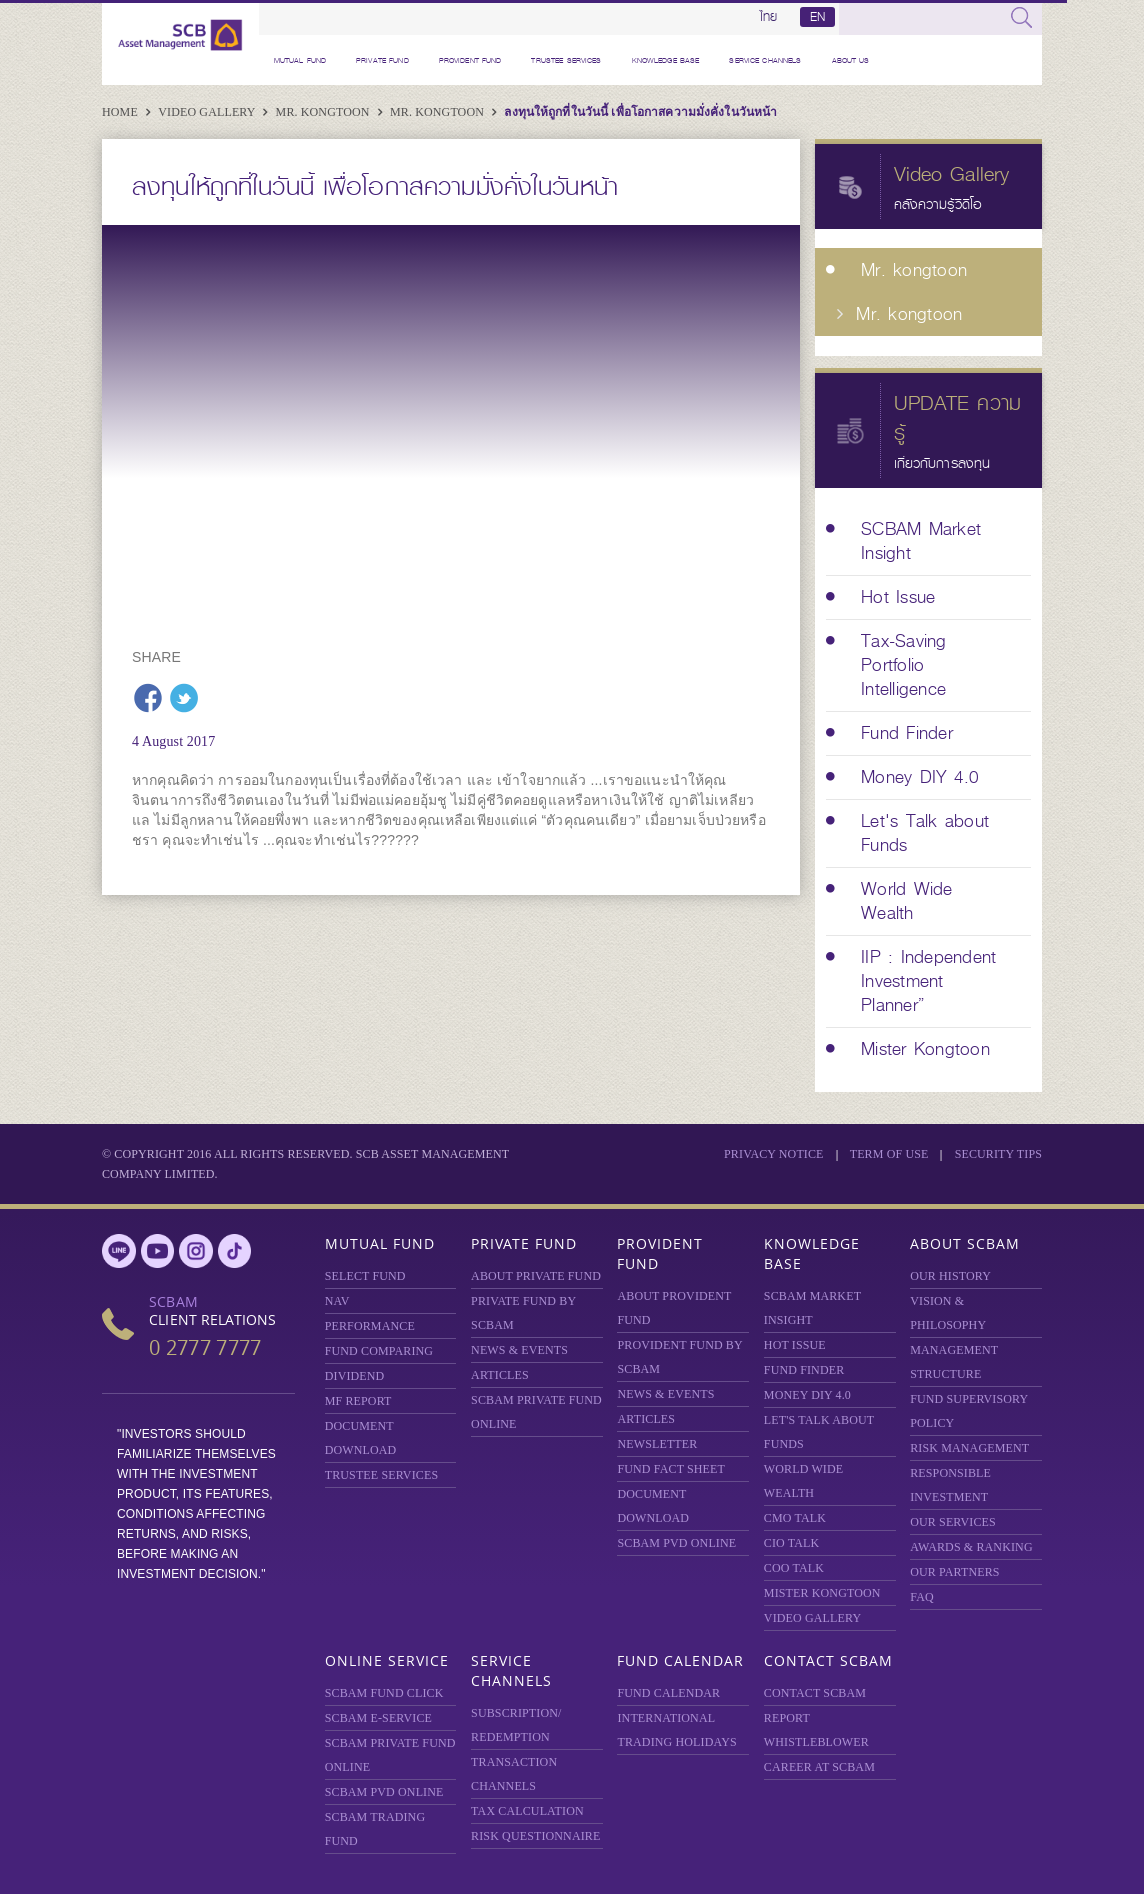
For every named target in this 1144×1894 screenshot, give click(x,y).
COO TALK (794, 1568)
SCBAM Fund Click (384, 1693)
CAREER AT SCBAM (819, 1767)
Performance (370, 1326)
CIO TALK (792, 1543)
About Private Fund (536, 1276)
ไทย (769, 17)
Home (121, 112)
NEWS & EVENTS (519, 1350)
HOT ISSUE (795, 1345)
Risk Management (969, 1448)
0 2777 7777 (205, 1347)
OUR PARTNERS (954, 1572)
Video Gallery (208, 112)
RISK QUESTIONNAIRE (535, 1836)
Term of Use (889, 1154)
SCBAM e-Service (378, 1718)
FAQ (922, 1597)
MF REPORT (358, 1401)
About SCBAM (965, 1243)
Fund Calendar (680, 1660)
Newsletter (657, 1444)
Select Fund (365, 1276)
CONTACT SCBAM (815, 1693)
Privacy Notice (774, 1154)
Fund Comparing (379, 1351)
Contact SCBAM (828, 1660)
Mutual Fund (300, 60)
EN (817, 17)
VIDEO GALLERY (812, 1618)
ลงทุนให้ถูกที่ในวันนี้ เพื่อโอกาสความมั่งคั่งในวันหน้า (640, 112)
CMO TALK (795, 1518)
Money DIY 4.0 (807, 1395)
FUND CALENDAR (668, 1693)
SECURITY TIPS (998, 1154)
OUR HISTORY (950, 1276)
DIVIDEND (355, 1376)
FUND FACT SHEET (671, 1469)
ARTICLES (500, 1375)
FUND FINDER (804, 1370)
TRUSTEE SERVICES (566, 60)
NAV (337, 1301)
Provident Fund (470, 60)
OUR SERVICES (953, 1522)
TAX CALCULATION (527, 1811)
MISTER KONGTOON (822, 1593)
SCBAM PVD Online (676, 1543)
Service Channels (765, 60)
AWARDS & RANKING (971, 1547)
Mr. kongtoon (324, 112)
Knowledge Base (666, 60)
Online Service (387, 1660)
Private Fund (382, 60)
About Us (851, 60)
